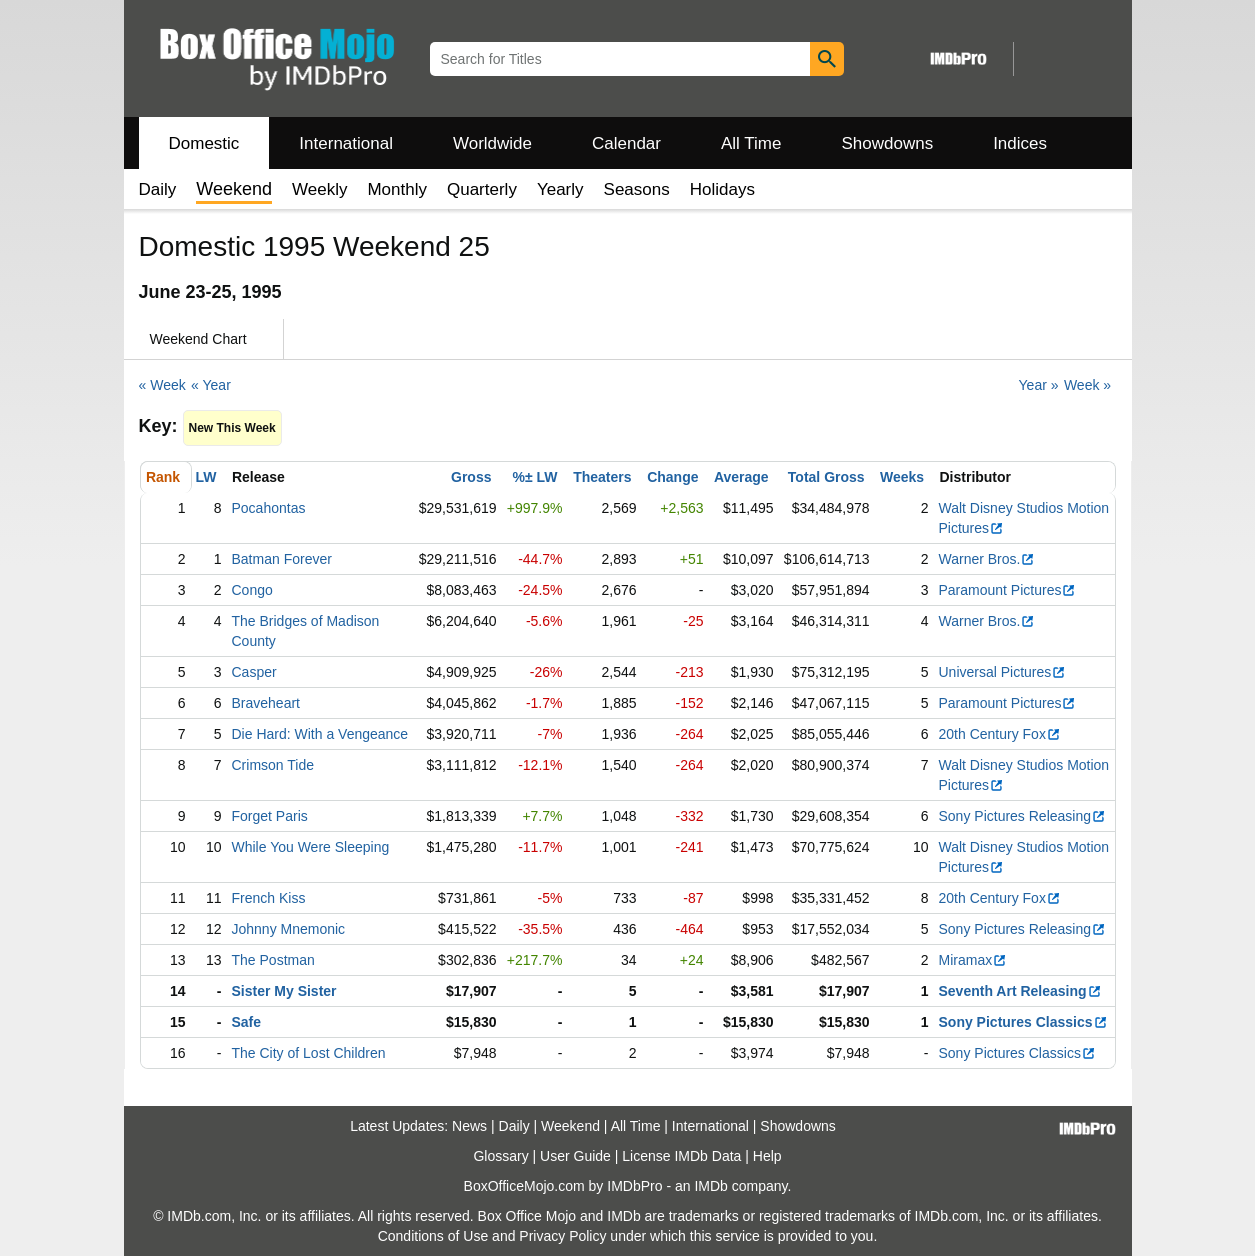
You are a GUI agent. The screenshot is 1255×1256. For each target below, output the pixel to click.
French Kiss (269, 898)
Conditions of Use (433, 1236)
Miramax (973, 960)
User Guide (575, 1156)
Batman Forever (282, 559)
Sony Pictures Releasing (1023, 816)
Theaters (602, 477)
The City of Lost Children (309, 1053)
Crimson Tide (273, 765)
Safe (247, 1022)
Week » (1087, 385)
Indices (1020, 143)
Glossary (500, 1156)
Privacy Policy (562, 1236)
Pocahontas (269, 508)
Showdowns (887, 143)
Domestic (204, 143)
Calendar (626, 143)
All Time (751, 143)
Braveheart (266, 703)
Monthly (397, 189)
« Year (211, 385)
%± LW (534, 477)
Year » (1039, 385)
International (346, 143)
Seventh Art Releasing (1020, 991)
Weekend (570, 1126)
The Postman (273, 960)
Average (741, 477)
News (469, 1126)
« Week (162, 385)
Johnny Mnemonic (289, 929)
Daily (158, 189)
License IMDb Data (681, 1156)
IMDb (710, 1186)
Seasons (637, 189)
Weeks (902, 477)
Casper (254, 672)
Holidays (722, 189)
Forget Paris (270, 816)
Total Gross (826, 477)
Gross (471, 477)
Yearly (560, 189)
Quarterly (482, 189)
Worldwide (492, 143)
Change (672, 477)
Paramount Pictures (1008, 590)
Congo (252, 590)
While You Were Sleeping (311, 847)
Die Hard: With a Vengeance (320, 734)
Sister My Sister (284, 991)
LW (206, 477)
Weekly (319, 189)
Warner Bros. (987, 559)
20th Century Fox (1000, 734)
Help (767, 1156)
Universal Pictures (1003, 672)
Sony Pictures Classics (1023, 1022)
